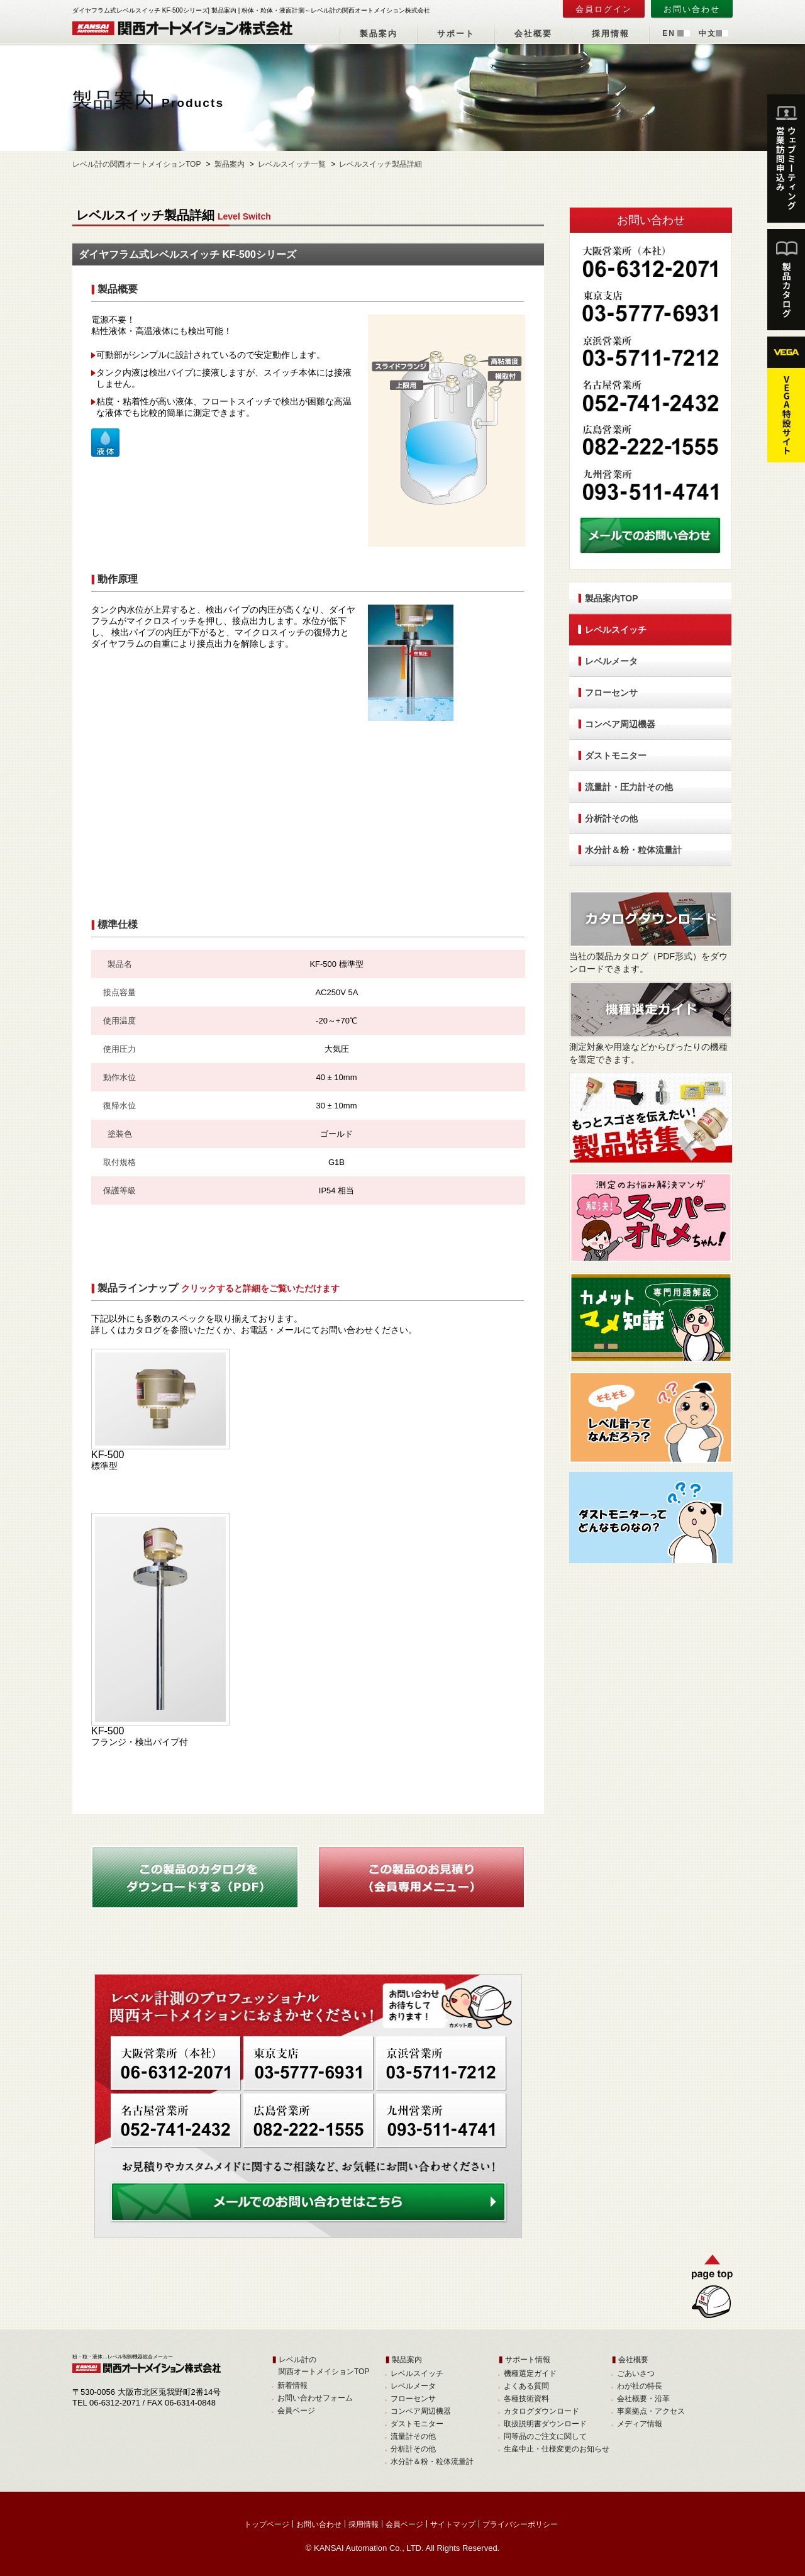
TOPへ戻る (707, 2289)
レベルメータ (611, 661)
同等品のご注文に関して (545, 2436)
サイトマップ (452, 2524)
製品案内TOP (611, 598)
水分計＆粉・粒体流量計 (633, 850)
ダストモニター (616, 755)
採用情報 (611, 33)
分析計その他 (611, 818)
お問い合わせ (691, 9)
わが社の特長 (639, 2386)
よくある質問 (526, 2386)
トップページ (266, 2524)
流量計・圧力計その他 (629, 787)
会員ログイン (603, 9)
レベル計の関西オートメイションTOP (136, 164)
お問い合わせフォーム (315, 2398)
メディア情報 (639, 2423)
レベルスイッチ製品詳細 (380, 164)
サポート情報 (527, 2359)
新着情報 (292, 2385)
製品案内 (378, 33)
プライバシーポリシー (520, 2524)
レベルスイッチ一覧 (292, 164)
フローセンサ (611, 693)
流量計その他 (413, 2436)
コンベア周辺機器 (620, 724)
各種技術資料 (526, 2398)
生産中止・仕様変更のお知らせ (556, 2449)
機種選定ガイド (530, 2373)
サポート (456, 33)
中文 (707, 33)
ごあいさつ (636, 2373)
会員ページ (296, 2410)
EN (668, 33)
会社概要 (533, 33)
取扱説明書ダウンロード (545, 2423)
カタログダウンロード (541, 2411)
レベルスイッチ (616, 630)
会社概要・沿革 (643, 2398)
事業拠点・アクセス (651, 2411)
